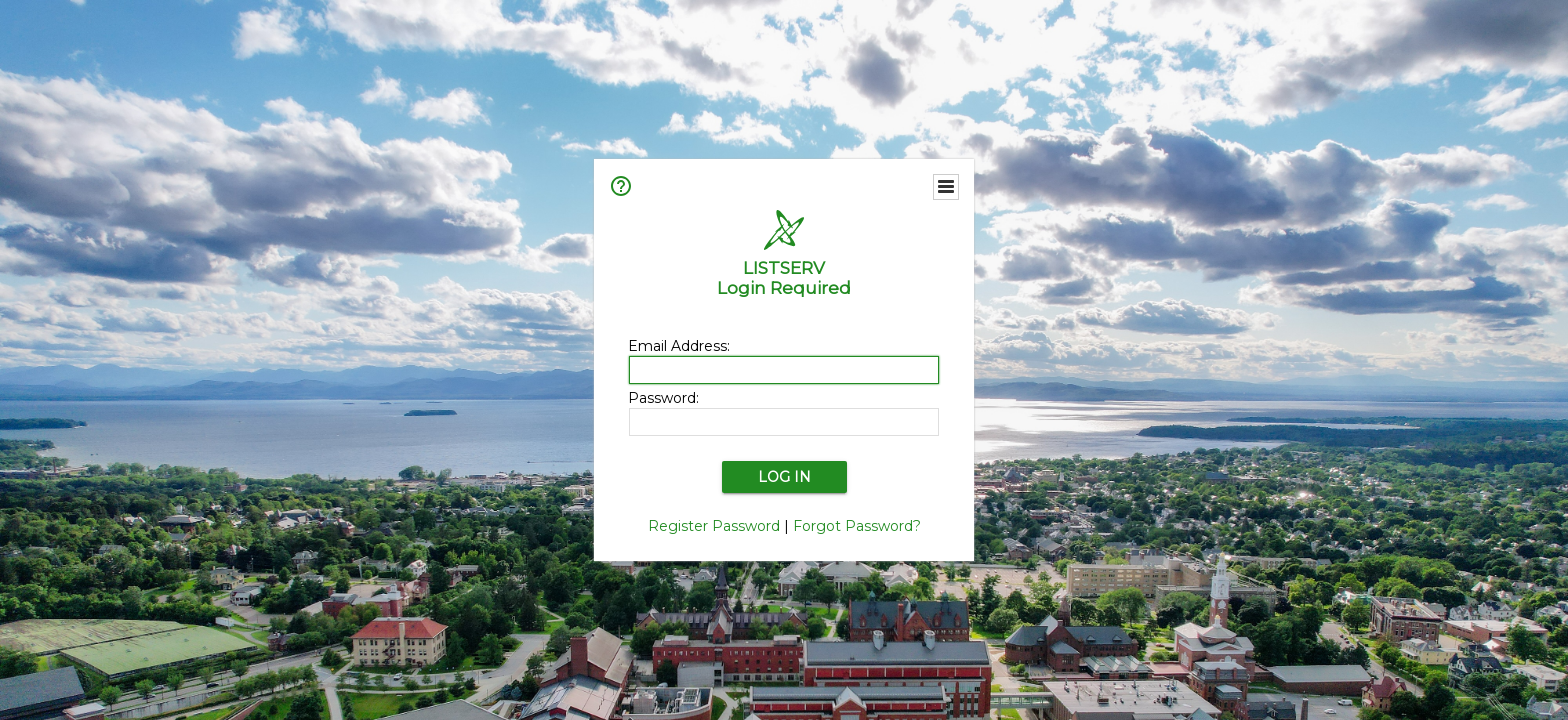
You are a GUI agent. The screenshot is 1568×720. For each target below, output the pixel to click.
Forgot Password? (857, 526)
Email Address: (679, 346)
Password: (663, 398)
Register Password (714, 526)
